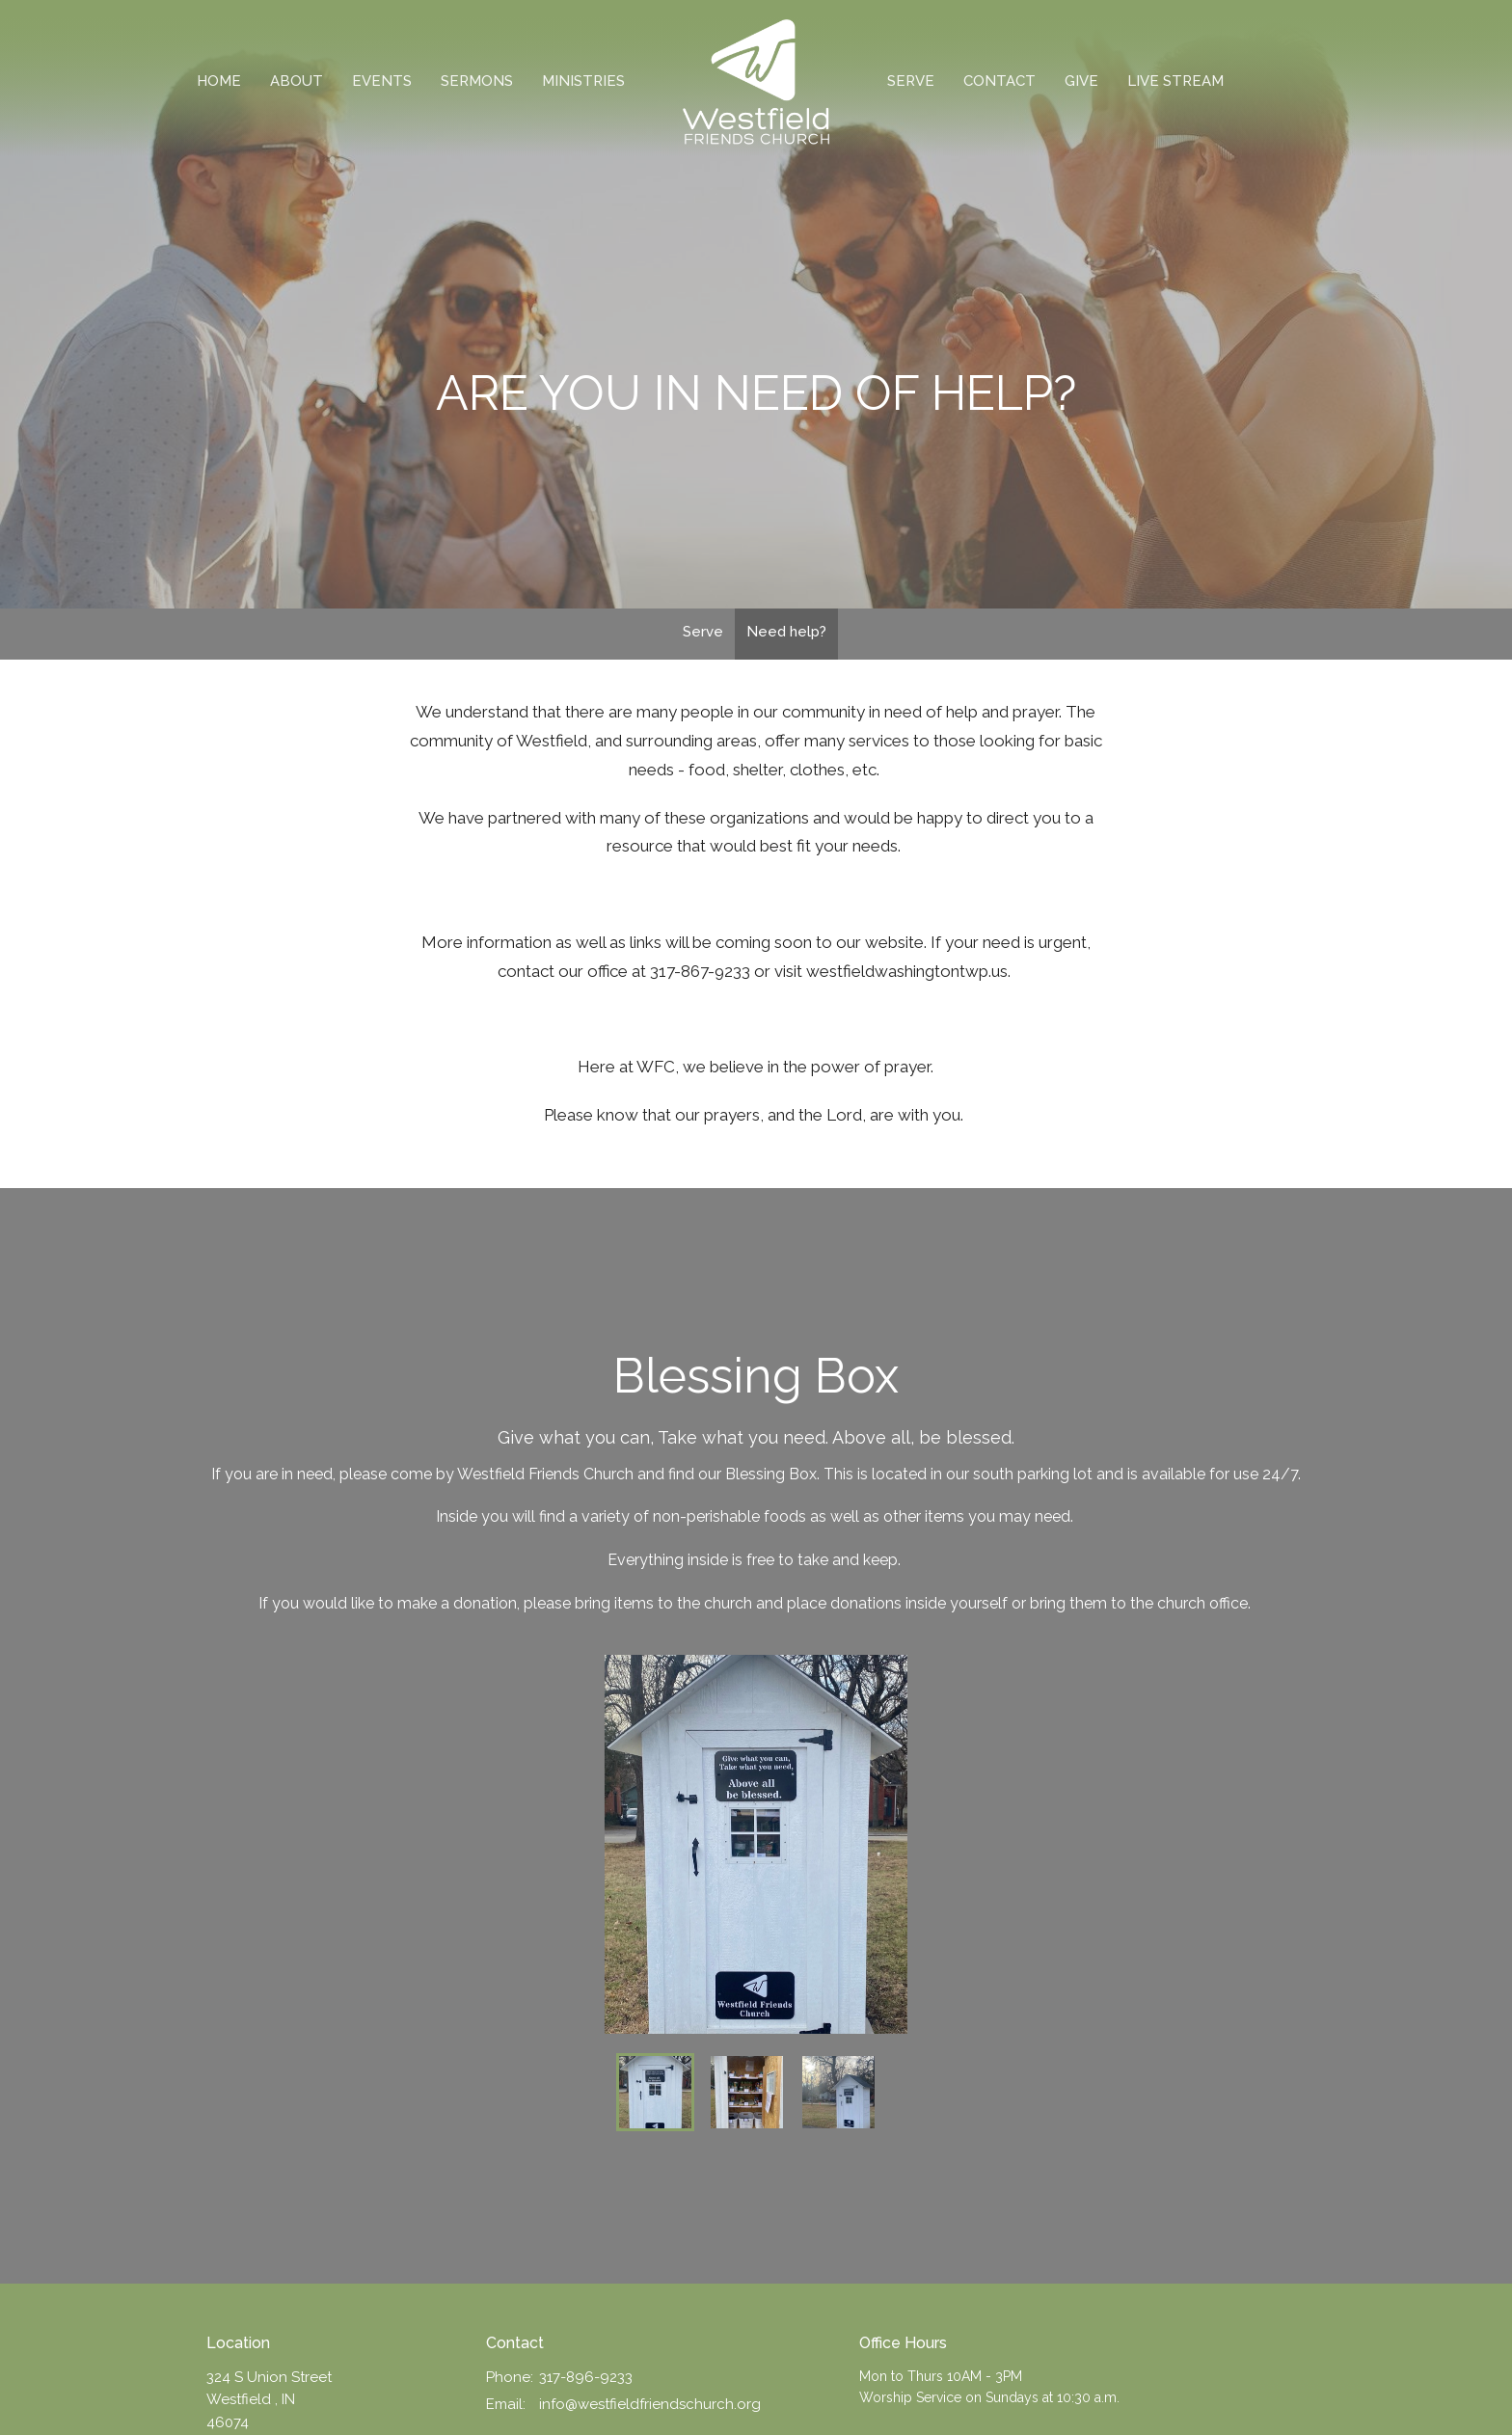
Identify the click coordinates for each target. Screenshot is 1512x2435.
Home (219, 81)
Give (1081, 81)
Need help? (786, 631)
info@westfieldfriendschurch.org (650, 2404)
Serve (910, 81)
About (296, 81)
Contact (999, 81)
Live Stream (1175, 81)
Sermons (477, 81)
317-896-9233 (586, 2377)
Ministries (583, 81)
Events (382, 81)
